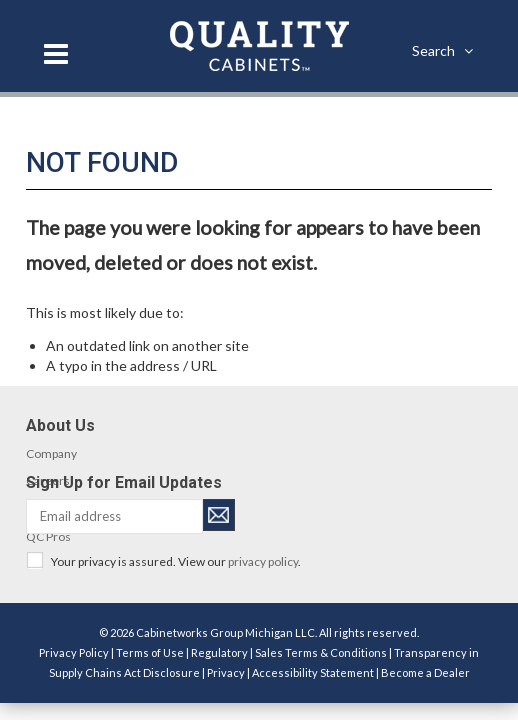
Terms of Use (150, 652)
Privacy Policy (74, 652)
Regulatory (219, 652)
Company (51, 453)
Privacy (226, 672)
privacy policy (263, 561)
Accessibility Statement (313, 672)
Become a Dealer (425, 672)
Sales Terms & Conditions (321, 652)
